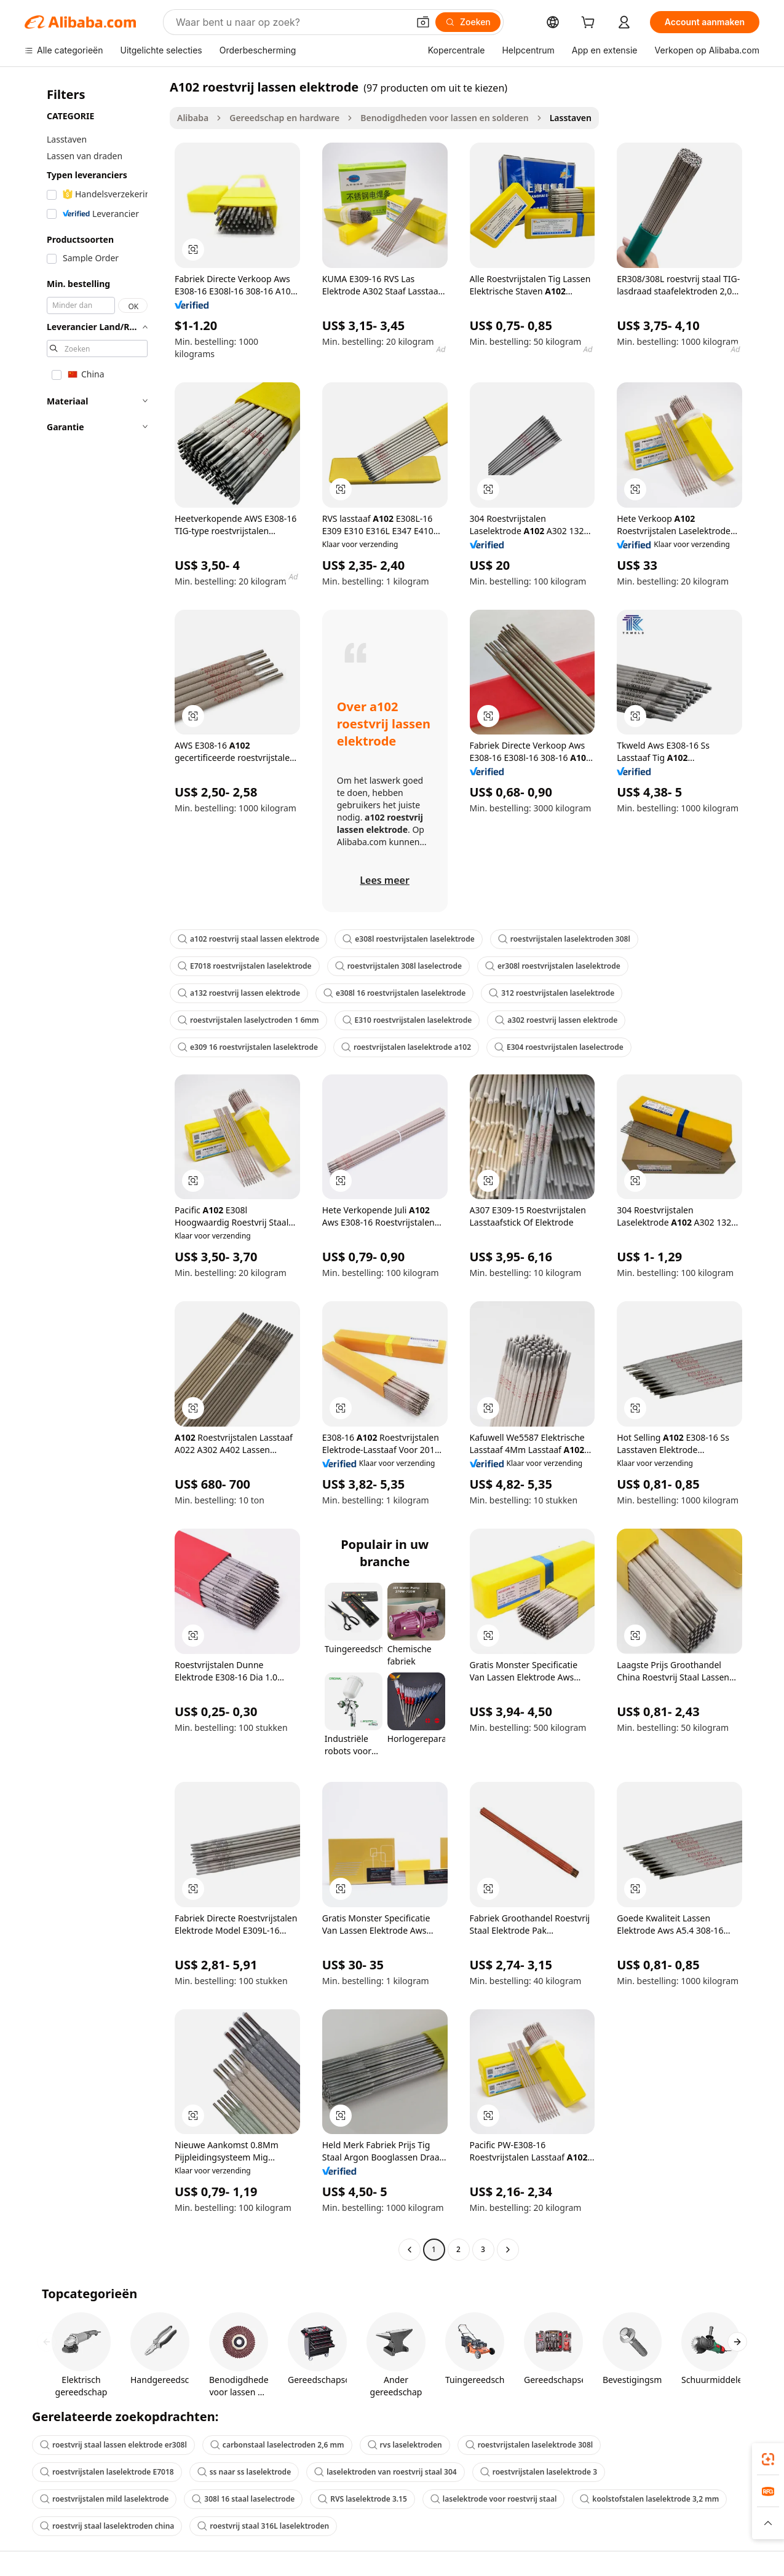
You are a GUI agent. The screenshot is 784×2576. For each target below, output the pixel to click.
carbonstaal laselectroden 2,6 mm (277, 2445)
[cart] (590, 23)
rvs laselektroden (405, 2445)
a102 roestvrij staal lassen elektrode (248, 939)
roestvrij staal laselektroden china (107, 2526)
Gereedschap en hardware (284, 118)
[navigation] (93, 1170)
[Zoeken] (468, 22)
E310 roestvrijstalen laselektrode (407, 1020)
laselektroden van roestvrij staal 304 (385, 2472)
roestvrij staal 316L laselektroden (263, 2526)
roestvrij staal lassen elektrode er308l (113, 2445)
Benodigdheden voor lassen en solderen (444, 118)
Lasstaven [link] (571, 118)
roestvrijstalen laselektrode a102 (406, 1047)
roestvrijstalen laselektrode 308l (529, 2445)
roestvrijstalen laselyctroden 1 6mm (248, 1020)
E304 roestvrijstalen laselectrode (559, 1047)
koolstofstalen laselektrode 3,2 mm (649, 2499)
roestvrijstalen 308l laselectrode (398, 966)
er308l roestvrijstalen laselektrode (552, 966)
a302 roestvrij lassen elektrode (556, 1020)
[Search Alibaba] (291, 22)
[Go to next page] (508, 2250)
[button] (423, 22)
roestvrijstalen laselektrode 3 (538, 2472)
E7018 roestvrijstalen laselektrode (245, 966)
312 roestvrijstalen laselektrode (551, 993)
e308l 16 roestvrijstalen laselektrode (394, 993)
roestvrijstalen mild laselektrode (104, 2499)
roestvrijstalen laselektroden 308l (564, 939)
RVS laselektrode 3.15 (362, 2499)
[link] (768, 2459)
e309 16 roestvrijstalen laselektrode (248, 1047)
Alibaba (192, 118)
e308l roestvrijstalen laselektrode (408, 939)
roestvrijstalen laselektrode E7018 (107, 2472)
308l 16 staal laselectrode (243, 2499)
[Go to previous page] (409, 2250)
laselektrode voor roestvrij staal (493, 2499)
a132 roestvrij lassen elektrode (239, 993)
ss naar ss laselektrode (244, 2472)
